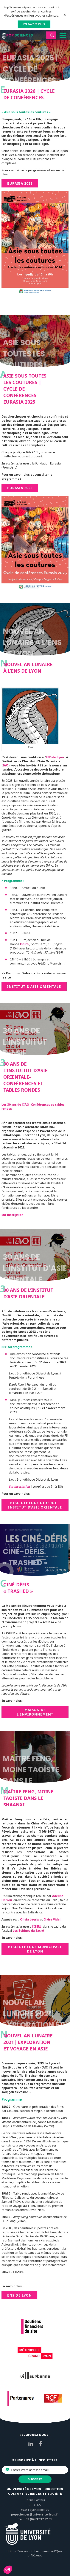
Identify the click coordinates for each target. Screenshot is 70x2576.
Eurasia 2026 (19, 183)
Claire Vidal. (52, 1919)
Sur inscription (12, 1215)
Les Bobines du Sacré (28, 1931)
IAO (5, 765)
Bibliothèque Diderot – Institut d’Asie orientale (35, 1505)
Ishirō (24, 944)
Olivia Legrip (29, 1919)
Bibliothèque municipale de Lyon (35, 1949)
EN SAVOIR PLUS (34, 24)
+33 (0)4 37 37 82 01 (38, 2519)
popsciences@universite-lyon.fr (35, 2514)
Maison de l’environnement (35, 1712)
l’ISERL (36, 1926)
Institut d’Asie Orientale (34, 986)
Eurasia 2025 (19, 488)
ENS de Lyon (55, 757)
